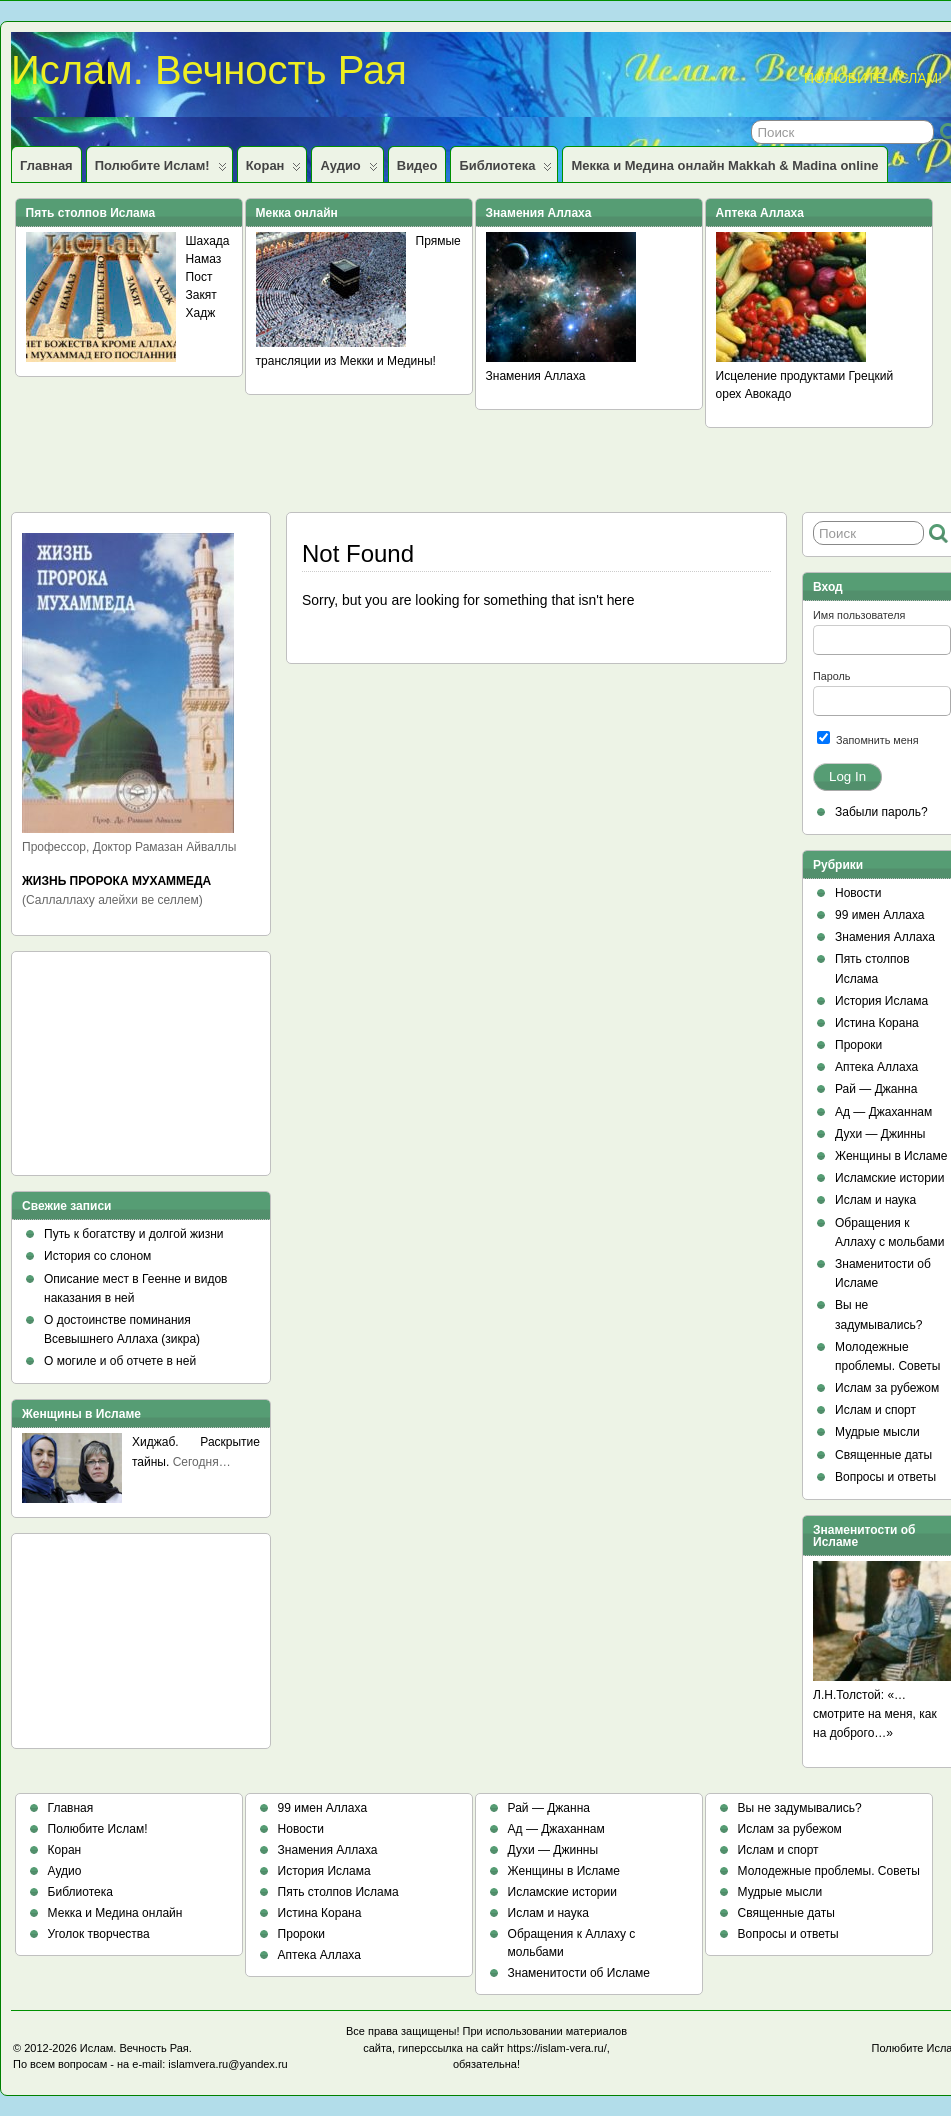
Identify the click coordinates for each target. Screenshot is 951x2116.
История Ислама (881, 1001)
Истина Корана (877, 1023)
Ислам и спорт (875, 1410)
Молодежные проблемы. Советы (829, 1871)
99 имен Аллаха (880, 915)
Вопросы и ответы (885, 1477)
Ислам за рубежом (887, 1388)
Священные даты (883, 1455)
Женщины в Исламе (891, 1156)
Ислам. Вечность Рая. (136, 2048)
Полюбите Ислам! (161, 170)
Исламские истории (889, 1178)
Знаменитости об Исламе (579, 1973)
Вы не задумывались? (800, 1808)
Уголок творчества (99, 1934)
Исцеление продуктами (781, 376)
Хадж (201, 313)
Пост (199, 277)
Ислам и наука (875, 1200)
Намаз (204, 259)
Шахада (208, 241)
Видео (417, 165)
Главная (46, 165)
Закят (201, 295)
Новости (858, 893)
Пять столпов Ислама (338, 1892)
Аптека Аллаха (876, 1067)
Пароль (831, 676)
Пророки (858, 1045)
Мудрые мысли (877, 1432)
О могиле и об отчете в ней (120, 1361)
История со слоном (97, 1256)
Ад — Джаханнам (883, 1112)
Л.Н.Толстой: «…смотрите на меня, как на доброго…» (875, 1714)
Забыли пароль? (881, 812)
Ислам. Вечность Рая (209, 70)
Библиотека (505, 170)
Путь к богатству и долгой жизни (134, 1234)
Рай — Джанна (876, 1089)
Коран (274, 170)
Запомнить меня (868, 738)
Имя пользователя (859, 615)
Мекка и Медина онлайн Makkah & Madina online (724, 165)
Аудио (348, 170)
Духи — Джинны (880, 1134)
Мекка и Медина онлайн (115, 1913)
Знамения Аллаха (536, 376)
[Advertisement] (112, 1070)
